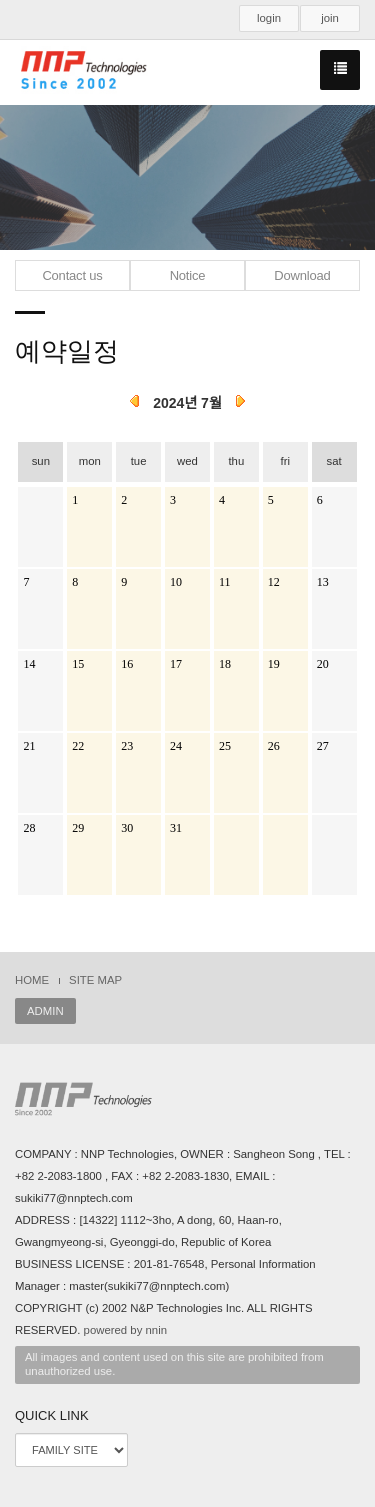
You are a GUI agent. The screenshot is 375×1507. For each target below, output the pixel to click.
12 (274, 582)
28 (29, 828)
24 (176, 746)
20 (323, 664)
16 (127, 664)
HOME (32, 980)
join (330, 18)
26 (274, 746)
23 (127, 746)
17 (176, 664)
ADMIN (45, 1011)
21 (29, 746)
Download (302, 275)
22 (78, 746)
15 (78, 664)
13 (323, 582)
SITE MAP (95, 980)
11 (225, 582)
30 (127, 828)
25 (225, 746)
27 (323, 746)
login (269, 18)
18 (225, 664)
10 (176, 582)
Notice (188, 275)
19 (274, 664)
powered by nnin (125, 1330)
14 (29, 664)
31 (176, 828)
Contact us (72, 275)
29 (78, 828)
